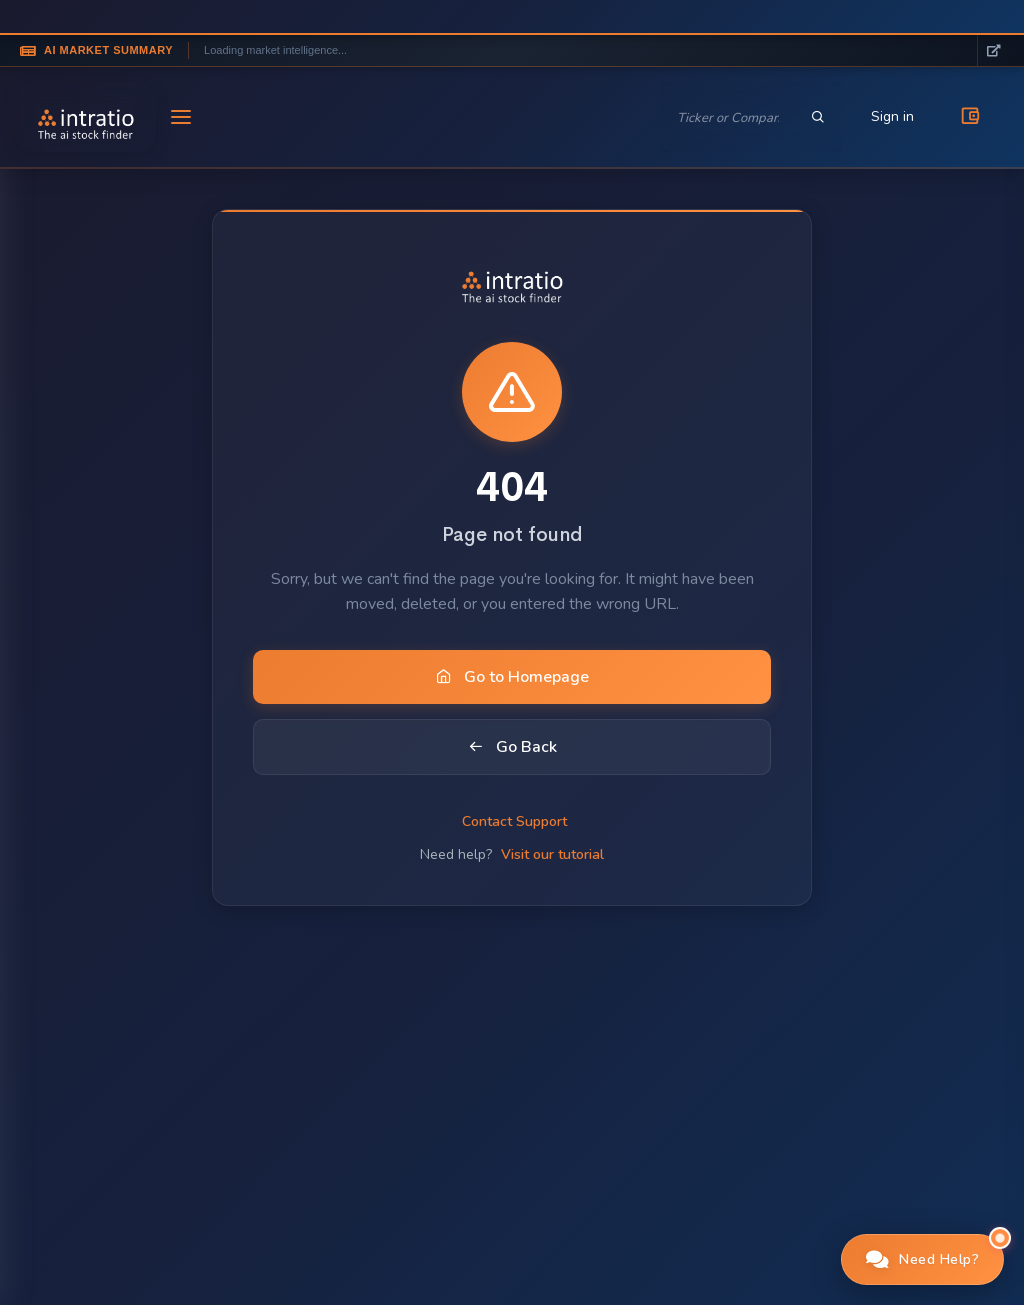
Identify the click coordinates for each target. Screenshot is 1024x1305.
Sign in (892, 116)
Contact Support (514, 821)
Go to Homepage (512, 677)
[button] (923, 1259)
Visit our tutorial (552, 854)
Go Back (512, 747)
